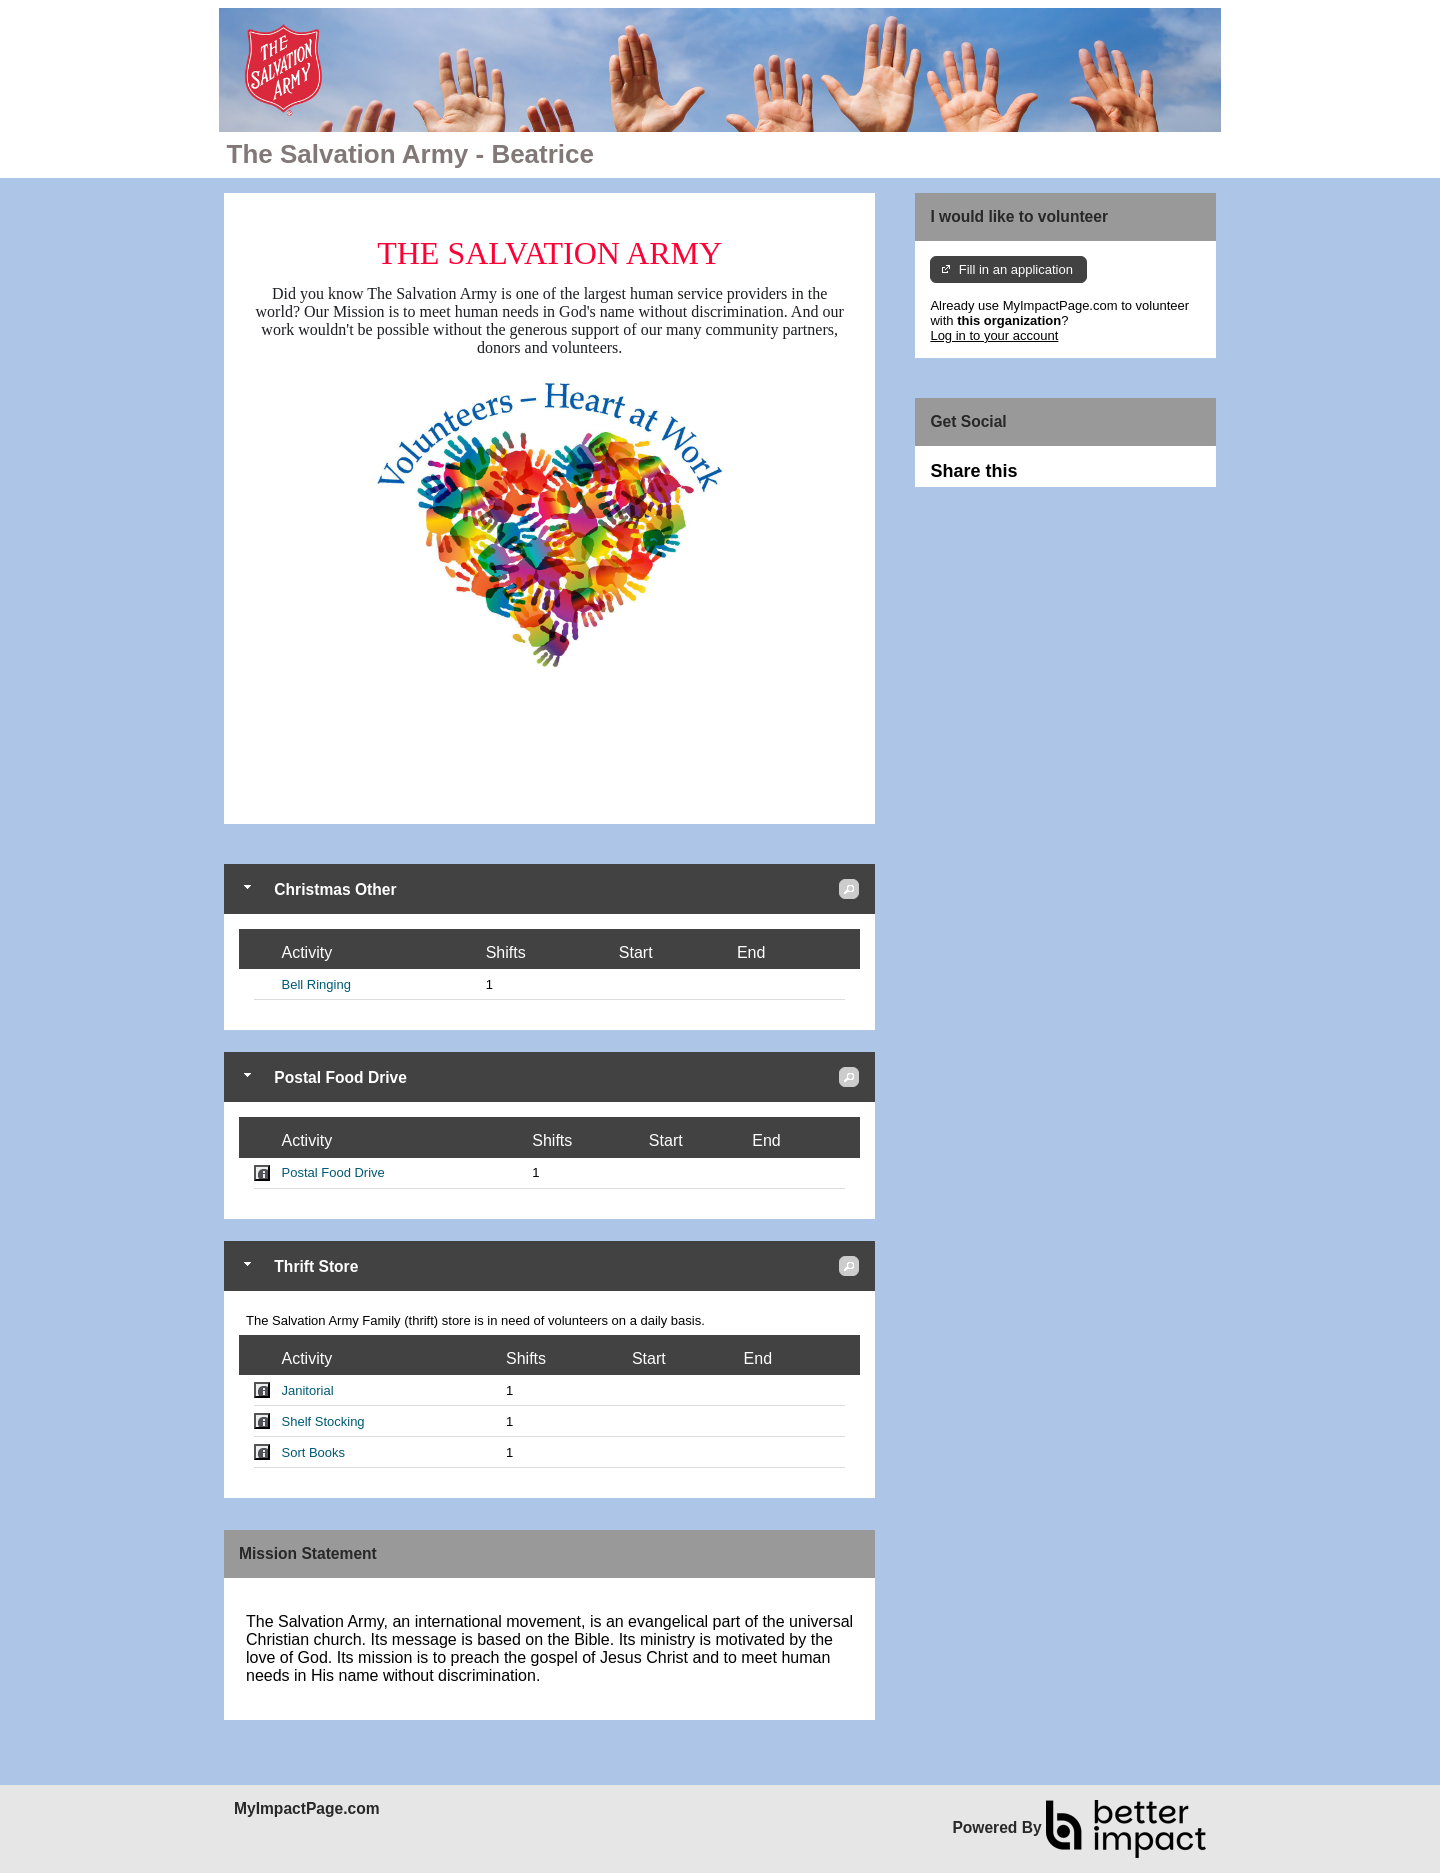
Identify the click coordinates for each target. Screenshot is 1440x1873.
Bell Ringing (316, 984)
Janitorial (308, 1390)
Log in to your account (994, 335)
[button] (849, 889)
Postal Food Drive (333, 1172)
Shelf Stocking (323, 1421)
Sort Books (314, 1452)
